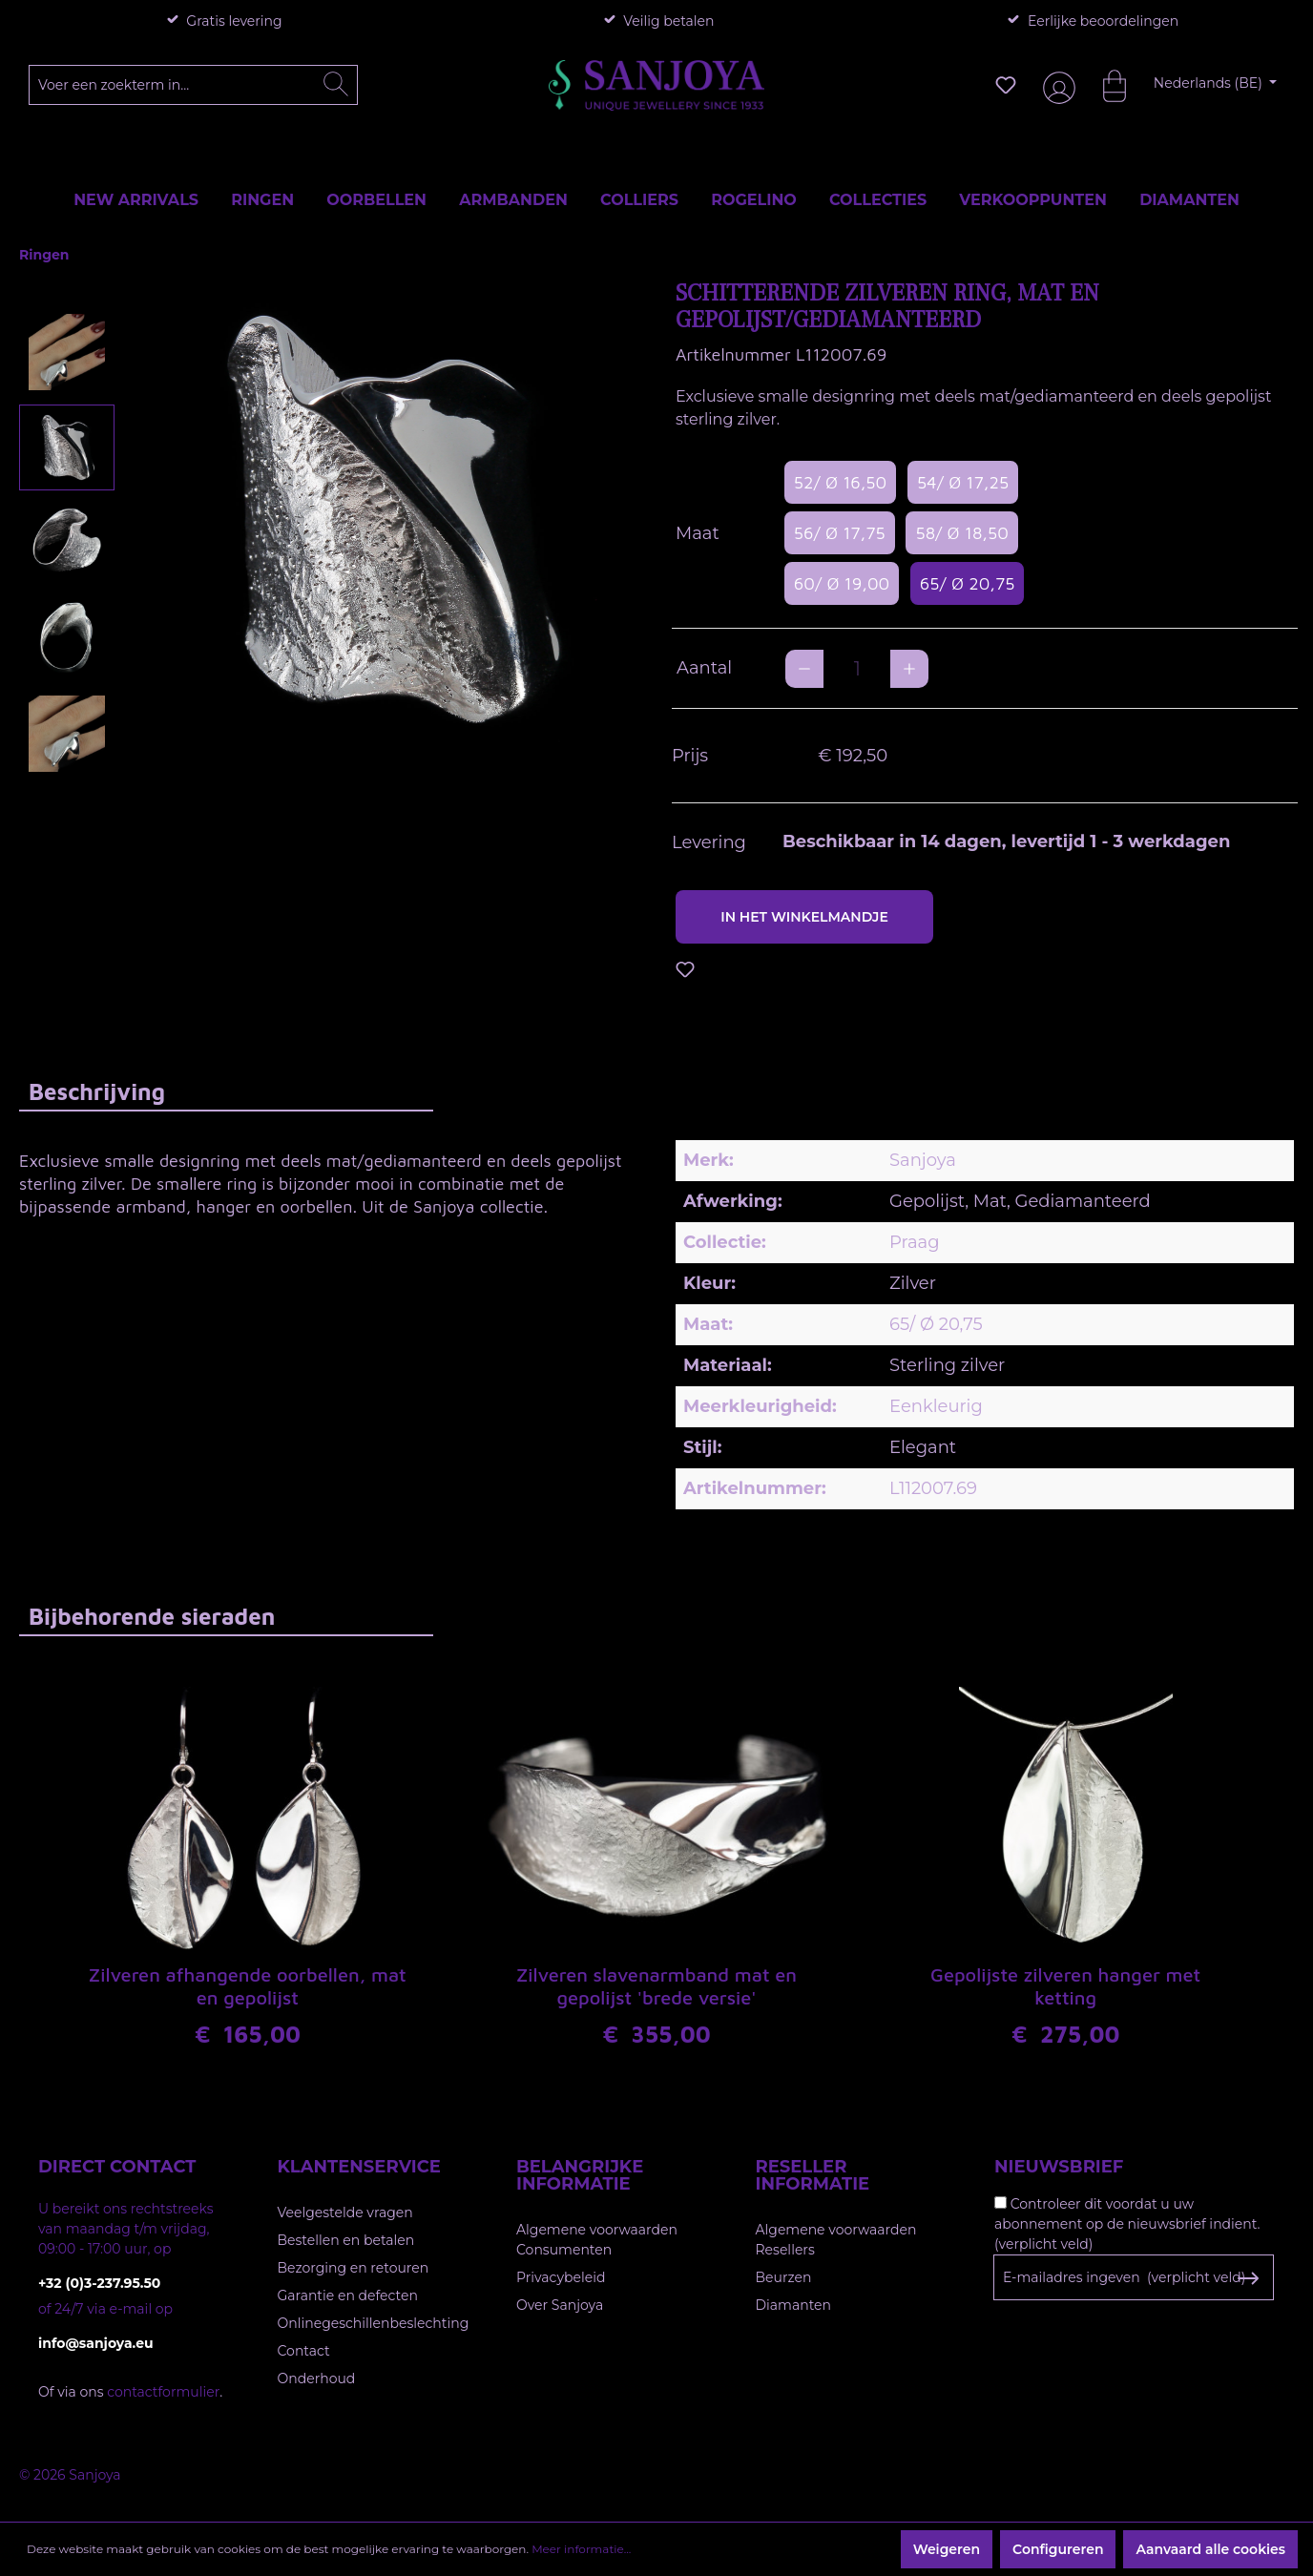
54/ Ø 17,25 (963, 482)
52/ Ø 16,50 (840, 482)
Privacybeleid (560, 2277)
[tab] (226, 1090)
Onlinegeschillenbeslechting (373, 2323)
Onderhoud (317, 2378)
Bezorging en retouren (353, 2267)
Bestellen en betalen (346, 2240)
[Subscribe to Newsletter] (1247, 2278)
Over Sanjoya (559, 2305)
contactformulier (163, 2391)
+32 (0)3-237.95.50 (99, 2283)
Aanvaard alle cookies (1210, 2549)
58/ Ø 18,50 (961, 533)
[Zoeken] (336, 85)
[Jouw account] (1055, 85)
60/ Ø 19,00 (841, 583)
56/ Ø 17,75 (840, 533)
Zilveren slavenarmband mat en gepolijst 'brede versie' (656, 1985)
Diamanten (794, 2305)
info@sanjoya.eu (96, 2343)
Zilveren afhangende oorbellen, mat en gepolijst (247, 1985)
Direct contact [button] (117, 2166)
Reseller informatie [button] (813, 2175)
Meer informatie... (581, 2549)
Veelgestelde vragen (345, 2212)
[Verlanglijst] (1006, 85)
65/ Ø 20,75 (967, 583)
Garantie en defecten (348, 2295)
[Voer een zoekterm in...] (194, 85)
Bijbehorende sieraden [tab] (152, 1616)
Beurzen (784, 2277)
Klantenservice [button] (359, 2166)
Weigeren (946, 2549)
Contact (304, 2350)
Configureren (1057, 2549)
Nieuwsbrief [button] (1058, 2166)
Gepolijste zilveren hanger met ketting (1065, 1985)
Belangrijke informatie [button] (579, 2175)
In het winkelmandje (804, 916)
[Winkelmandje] (1105, 85)
